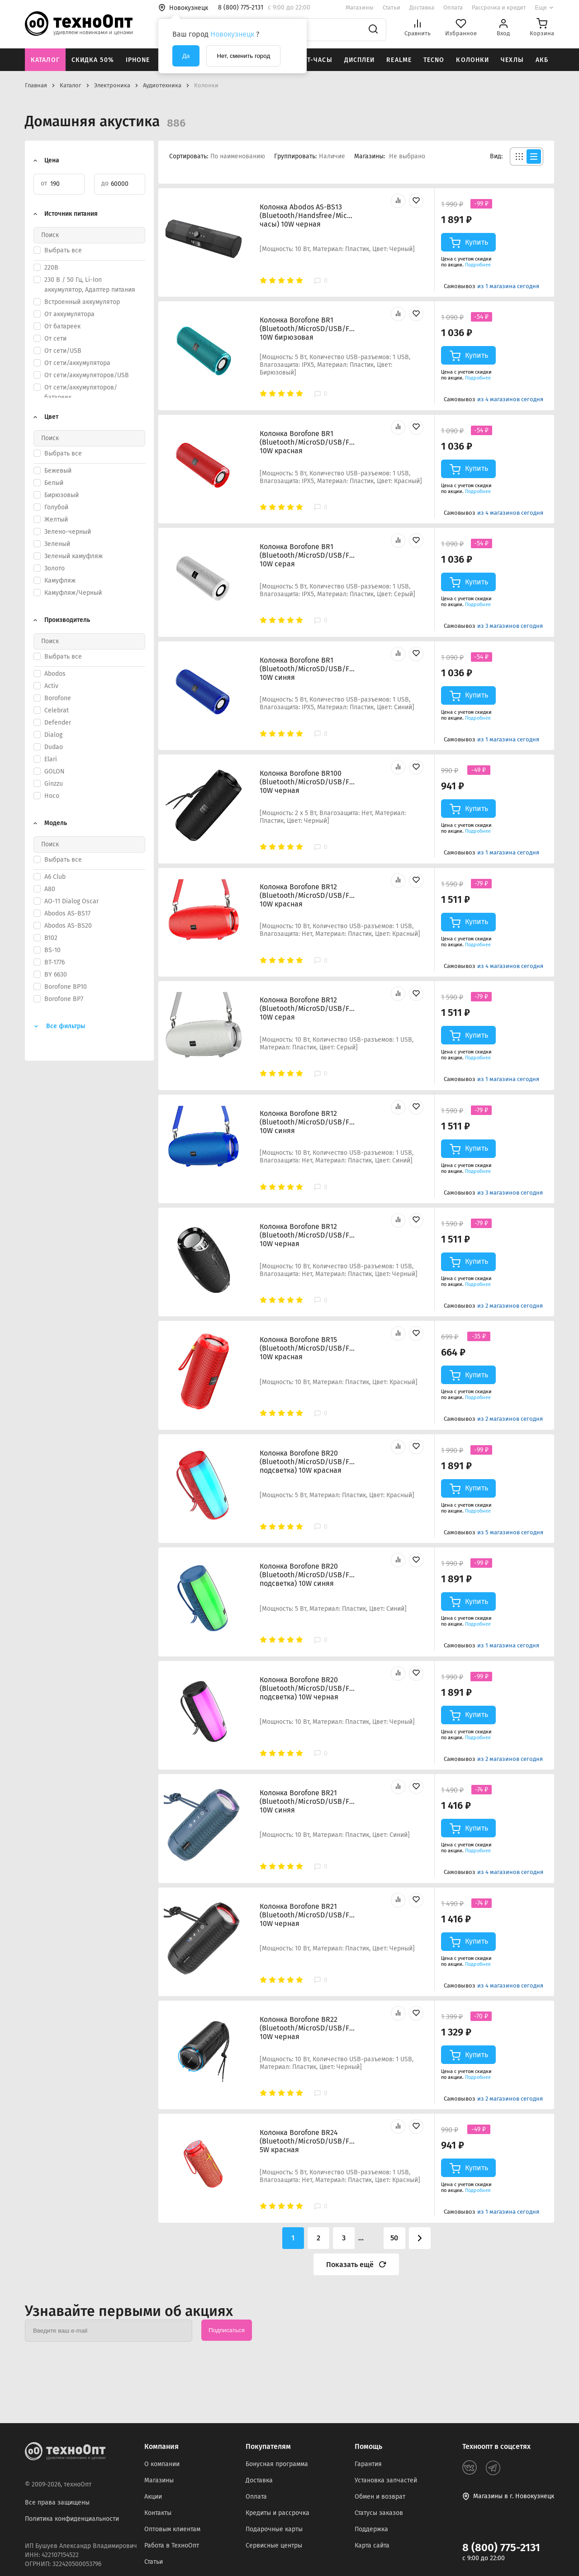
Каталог (45, 60)
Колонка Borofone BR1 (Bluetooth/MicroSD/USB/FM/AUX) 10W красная (307, 442)
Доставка (421, 7)
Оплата (453, 7)
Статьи (391, 7)
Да (186, 55)
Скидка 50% (92, 60)
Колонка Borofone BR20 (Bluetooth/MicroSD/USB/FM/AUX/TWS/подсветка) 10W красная (307, 1462)
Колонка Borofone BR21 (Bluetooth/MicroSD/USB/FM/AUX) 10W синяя (307, 1801)
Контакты (157, 2513)
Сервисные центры (274, 2545)
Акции (153, 2496)
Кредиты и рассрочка (277, 2513)
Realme (399, 60)
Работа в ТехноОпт (171, 2545)
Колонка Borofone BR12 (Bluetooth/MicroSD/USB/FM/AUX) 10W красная (307, 895)
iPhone (138, 60)
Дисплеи (359, 60)
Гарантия (368, 2464)
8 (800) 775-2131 (501, 2547)
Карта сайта (372, 2545)
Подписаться (227, 2330)
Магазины (360, 7)
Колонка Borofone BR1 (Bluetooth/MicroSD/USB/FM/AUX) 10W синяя (307, 669)
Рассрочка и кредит (499, 7)
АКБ (542, 60)
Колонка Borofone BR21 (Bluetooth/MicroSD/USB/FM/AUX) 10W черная (307, 1915)
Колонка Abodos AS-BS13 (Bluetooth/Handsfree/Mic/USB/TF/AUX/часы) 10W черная (307, 215)
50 (394, 2238)
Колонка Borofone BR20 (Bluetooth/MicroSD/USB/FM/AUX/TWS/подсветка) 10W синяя (307, 1575)
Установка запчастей (386, 2480)
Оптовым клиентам (172, 2529)
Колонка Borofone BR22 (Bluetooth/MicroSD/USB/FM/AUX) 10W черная (307, 2028)
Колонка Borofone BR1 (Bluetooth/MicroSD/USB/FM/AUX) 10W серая (307, 555)
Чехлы (512, 60)
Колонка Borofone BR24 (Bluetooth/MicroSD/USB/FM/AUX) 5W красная (307, 2141)
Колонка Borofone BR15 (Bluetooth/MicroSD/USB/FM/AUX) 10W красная (307, 1348)
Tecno (434, 60)
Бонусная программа (277, 2464)
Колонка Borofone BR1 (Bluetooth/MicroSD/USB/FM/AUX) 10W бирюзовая (307, 329)
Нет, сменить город (243, 55)
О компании (162, 2464)
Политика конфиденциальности (72, 2519)
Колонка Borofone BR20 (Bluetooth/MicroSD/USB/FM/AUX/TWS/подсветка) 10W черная (307, 1688)
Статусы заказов (379, 2513)
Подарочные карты (274, 2529)
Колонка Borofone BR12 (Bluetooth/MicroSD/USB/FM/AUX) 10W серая (307, 1008)
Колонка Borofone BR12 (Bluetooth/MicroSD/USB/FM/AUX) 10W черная (307, 1235)
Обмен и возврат (380, 2496)
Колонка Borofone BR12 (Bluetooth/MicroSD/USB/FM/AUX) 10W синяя (307, 1122)
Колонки (472, 60)
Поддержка (371, 2529)
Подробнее (478, 265)
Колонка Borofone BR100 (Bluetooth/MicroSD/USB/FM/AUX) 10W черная (307, 782)
